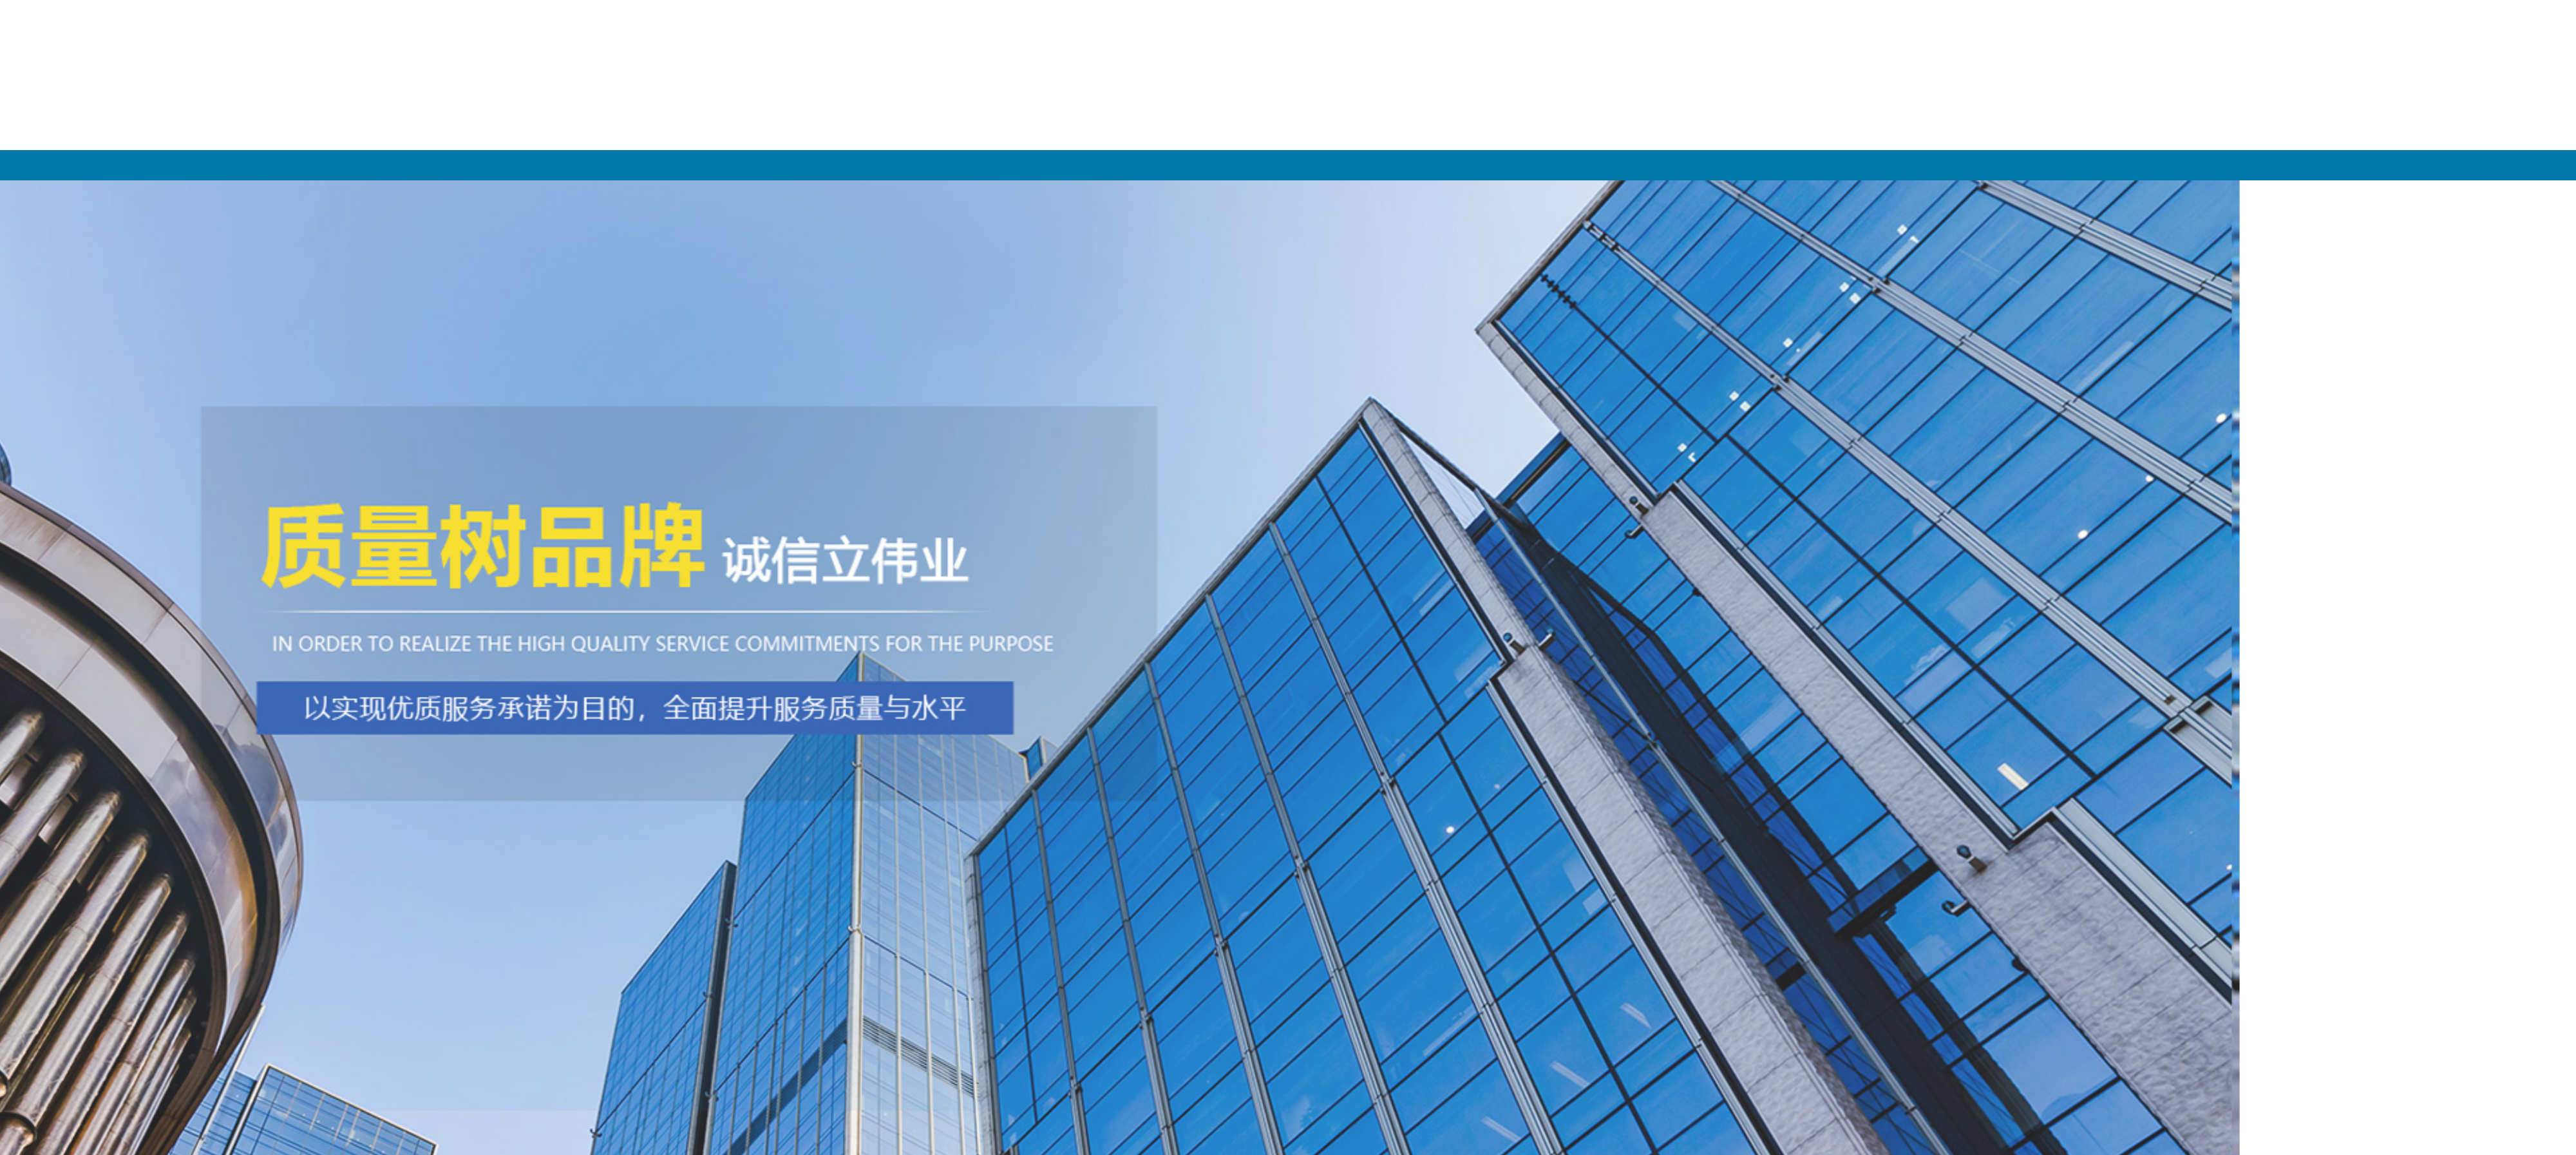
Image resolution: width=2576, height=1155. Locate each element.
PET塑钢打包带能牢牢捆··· (974, 773)
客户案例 (2395, 165)
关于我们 (1558, 165)
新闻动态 (2117, 165)
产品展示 (1838, 165)
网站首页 (1279, 165)
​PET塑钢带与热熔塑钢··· (969, 839)
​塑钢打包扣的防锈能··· (965, 883)
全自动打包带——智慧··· (970, 795)
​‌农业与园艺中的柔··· (960, 861)
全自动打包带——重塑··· (970, 817)
